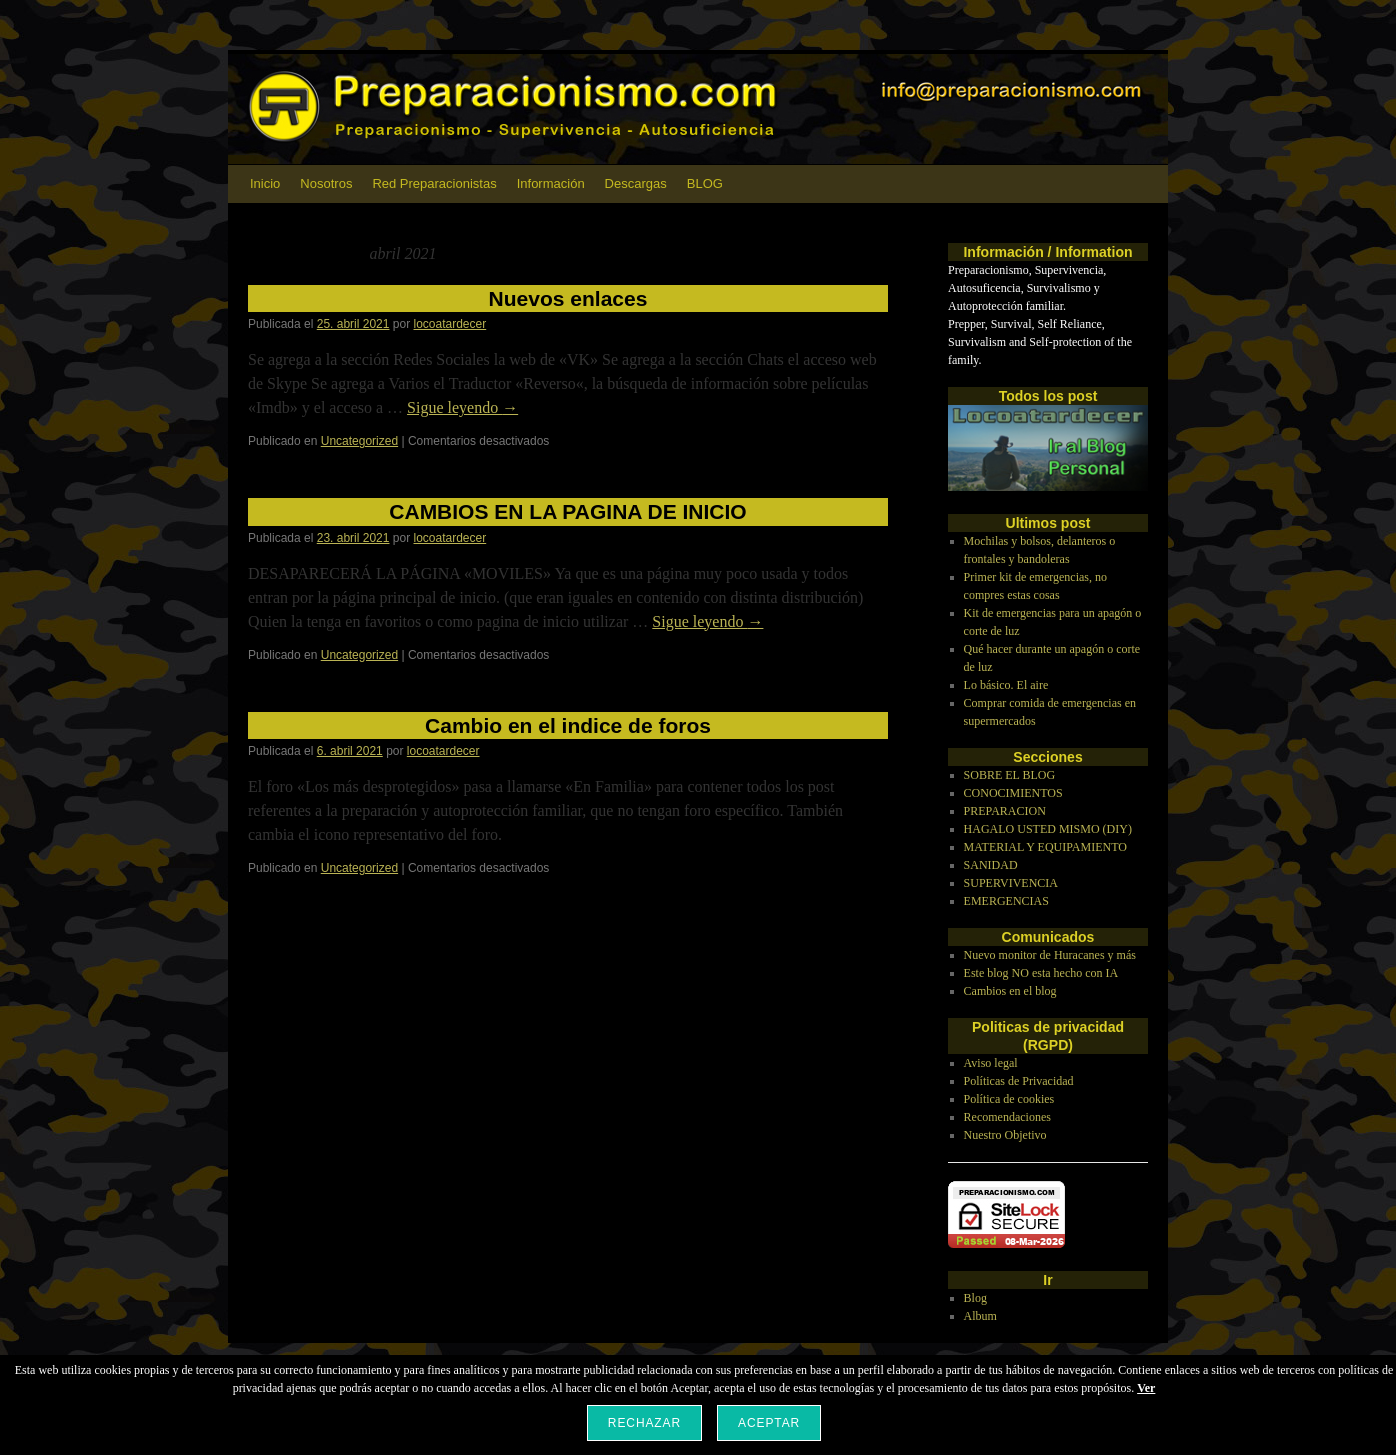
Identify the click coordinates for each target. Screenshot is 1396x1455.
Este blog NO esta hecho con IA (1041, 973)
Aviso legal (991, 1063)
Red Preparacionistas (434, 183)
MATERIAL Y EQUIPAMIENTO (1045, 847)
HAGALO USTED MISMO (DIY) (1048, 829)
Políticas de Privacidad (1019, 1081)
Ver (1146, 1388)
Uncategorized (359, 441)
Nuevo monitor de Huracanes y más (1050, 955)
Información (551, 183)
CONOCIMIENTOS (1013, 793)
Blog (975, 1298)
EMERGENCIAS (1006, 901)
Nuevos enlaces (568, 298)
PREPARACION (1005, 811)
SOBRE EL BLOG (1010, 775)
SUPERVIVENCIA (1011, 883)
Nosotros (326, 183)
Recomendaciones (1007, 1117)
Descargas (636, 183)
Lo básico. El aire (1006, 685)
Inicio (265, 183)
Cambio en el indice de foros (568, 725)
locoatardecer (450, 324)
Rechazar (644, 1423)
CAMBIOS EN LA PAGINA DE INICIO (567, 511)
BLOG (705, 183)
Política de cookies (1009, 1099)
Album (980, 1316)
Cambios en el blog (1010, 991)
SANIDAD (991, 865)
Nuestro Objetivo (1005, 1135)
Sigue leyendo (462, 407)
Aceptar (769, 1423)
